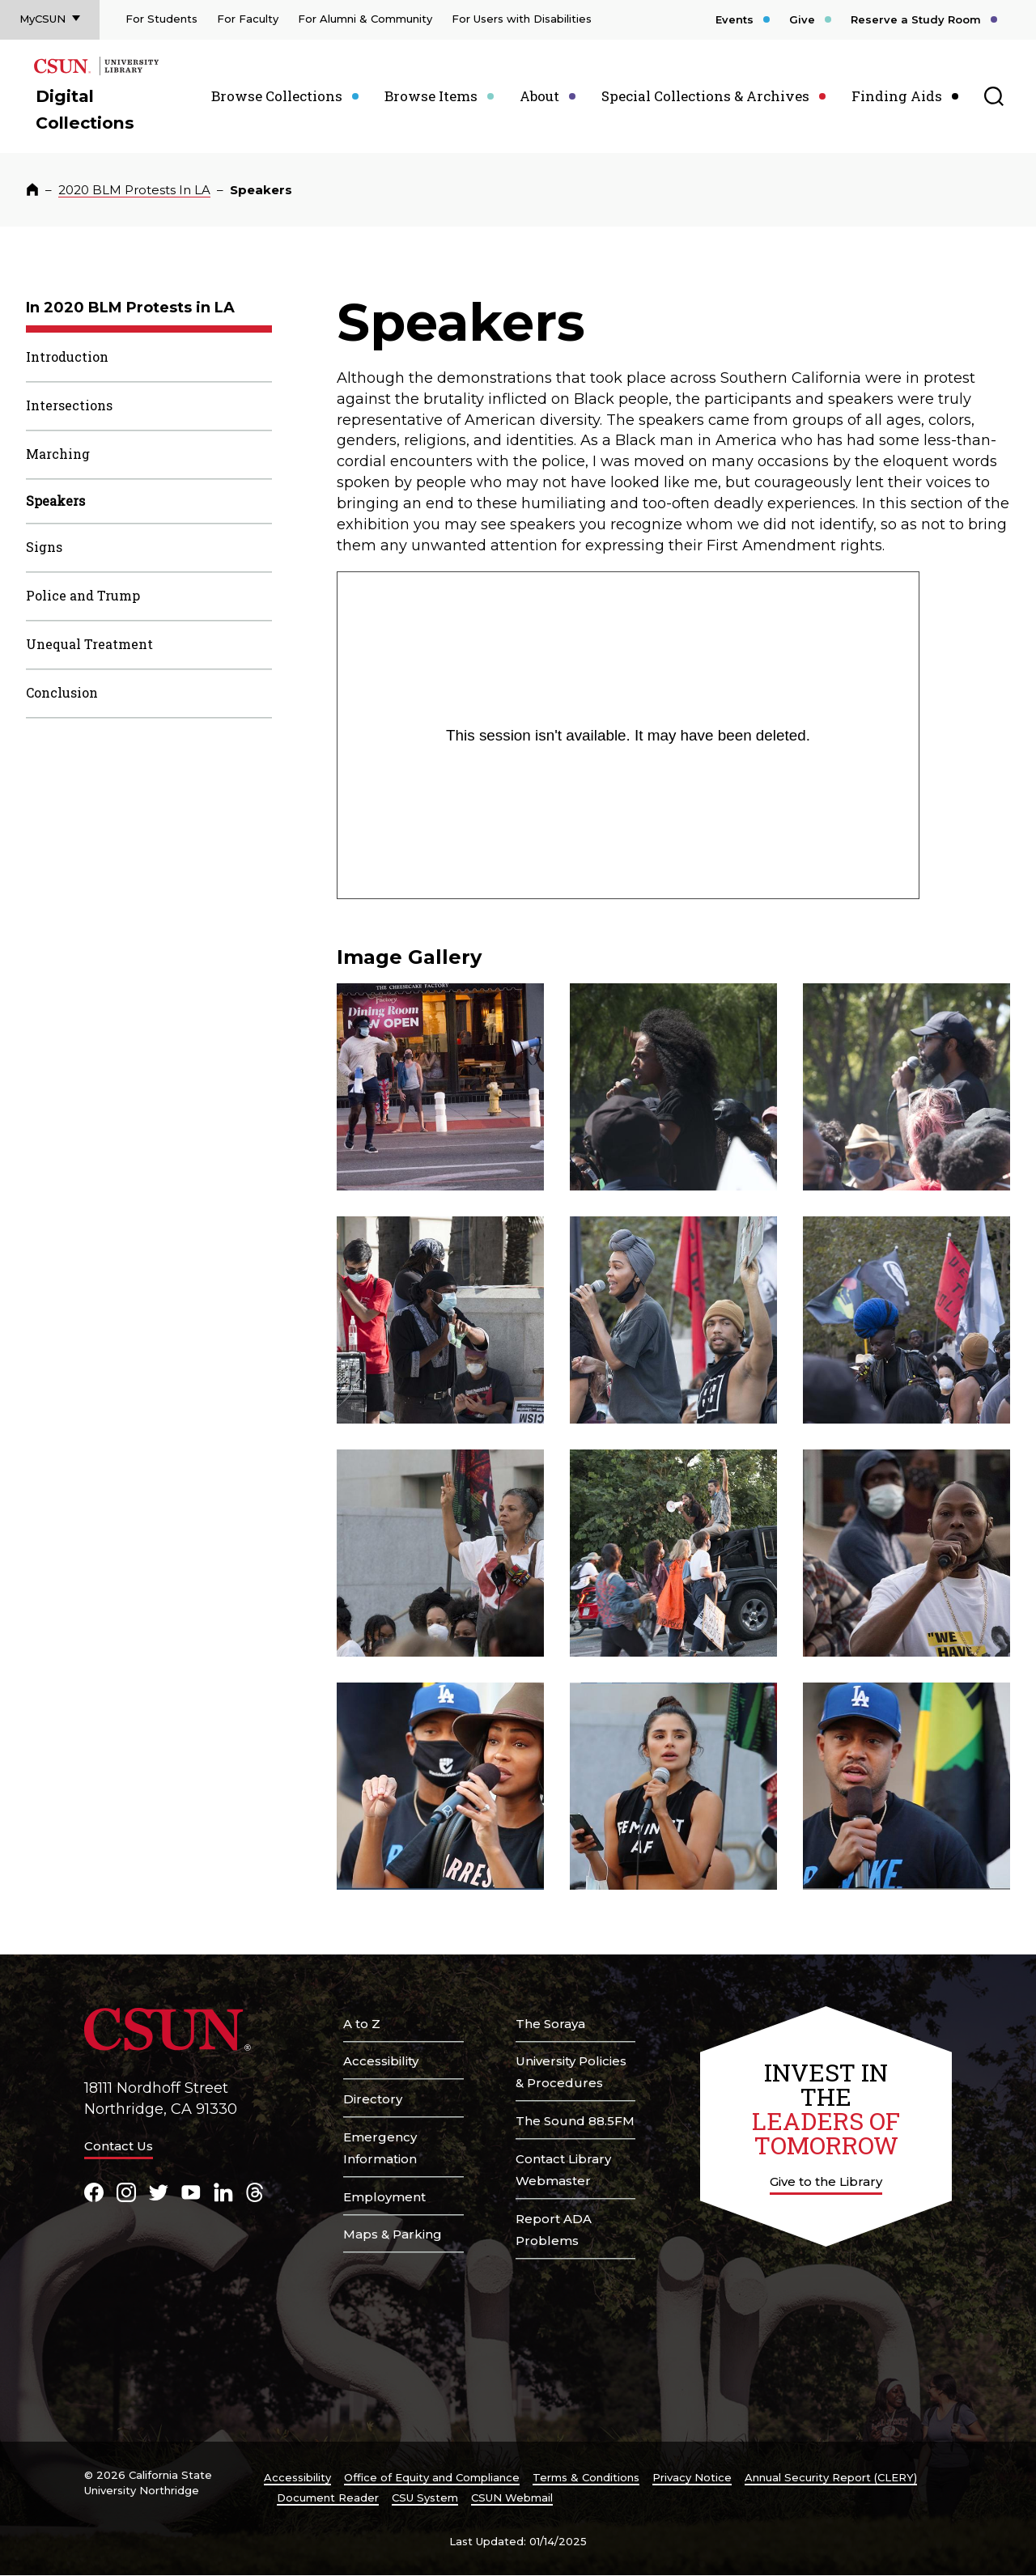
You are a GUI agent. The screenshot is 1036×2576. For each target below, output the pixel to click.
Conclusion (62, 692)
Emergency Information (380, 2147)
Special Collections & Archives (705, 96)
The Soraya (550, 2023)
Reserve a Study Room (916, 19)
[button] (440, 1086)
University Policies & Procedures (571, 2071)
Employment (384, 2197)
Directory (372, 2099)
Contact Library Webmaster (563, 2169)
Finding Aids (896, 96)
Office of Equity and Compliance (432, 2477)
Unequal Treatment (89, 643)
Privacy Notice (692, 2477)
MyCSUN (42, 18)
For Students (161, 18)
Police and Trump (83, 595)
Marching (58, 453)
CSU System (425, 2497)
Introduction (67, 356)
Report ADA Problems (554, 2229)
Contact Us (118, 2146)
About (539, 96)
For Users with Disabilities (522, 18)
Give (802, 19)
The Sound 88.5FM (575, 2120)
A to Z (361, 2023)
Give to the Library (826, 2181)
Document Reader (328, 2497)
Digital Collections (85, 109)
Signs (44, 546)
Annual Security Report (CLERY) (831, 2477)
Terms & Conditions (586, 2477)
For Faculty (247, 18)
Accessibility (380, 2061)
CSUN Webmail (512, 2497)
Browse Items (431, 96)
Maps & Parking (392, 2234)
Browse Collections (276, 96)
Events (734, 19)
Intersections (69, 405)
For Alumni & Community (365, 18)
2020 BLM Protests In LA (134, 189)
